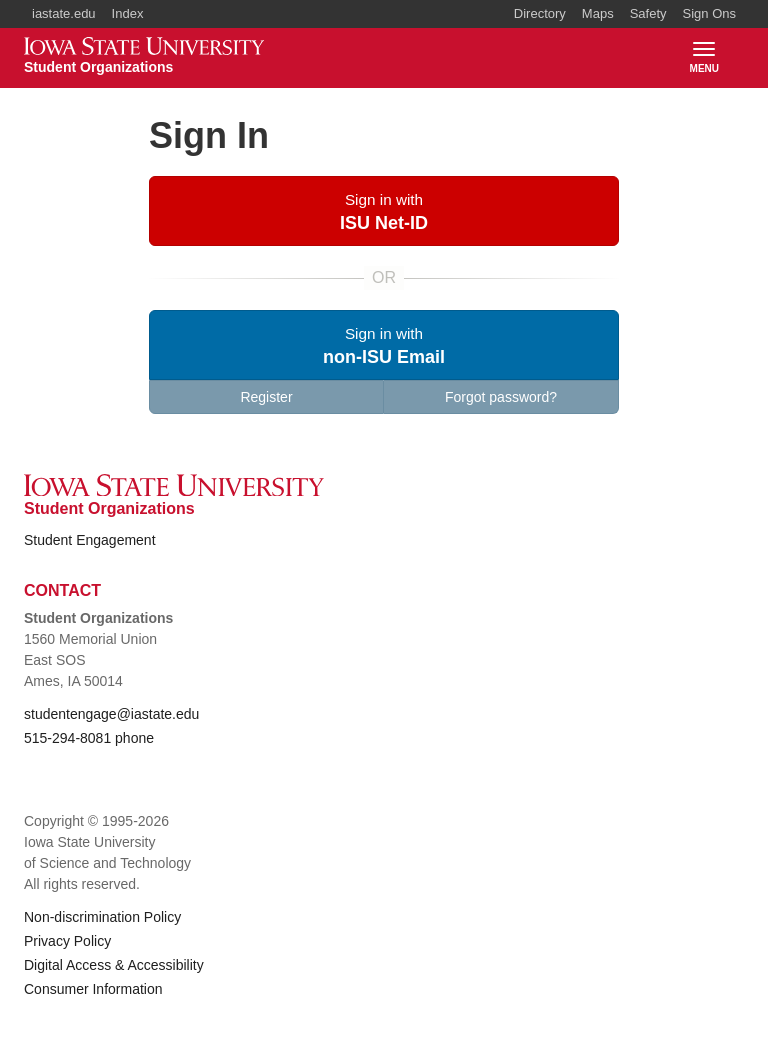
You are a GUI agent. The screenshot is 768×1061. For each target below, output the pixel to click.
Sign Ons (709, 13)
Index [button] (128, 13)
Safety (648, 13)
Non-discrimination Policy (102, 917)
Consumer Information (93, 989)
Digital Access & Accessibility (114, 965)
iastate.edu (64, 13)
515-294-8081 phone (89, 738)
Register (266, 397)
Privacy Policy (67, 941)
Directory (540, 13)
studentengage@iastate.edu (111, 714)
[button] (384, 211)
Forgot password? (501, 397)
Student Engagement (90, 540)
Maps (598, 13)
